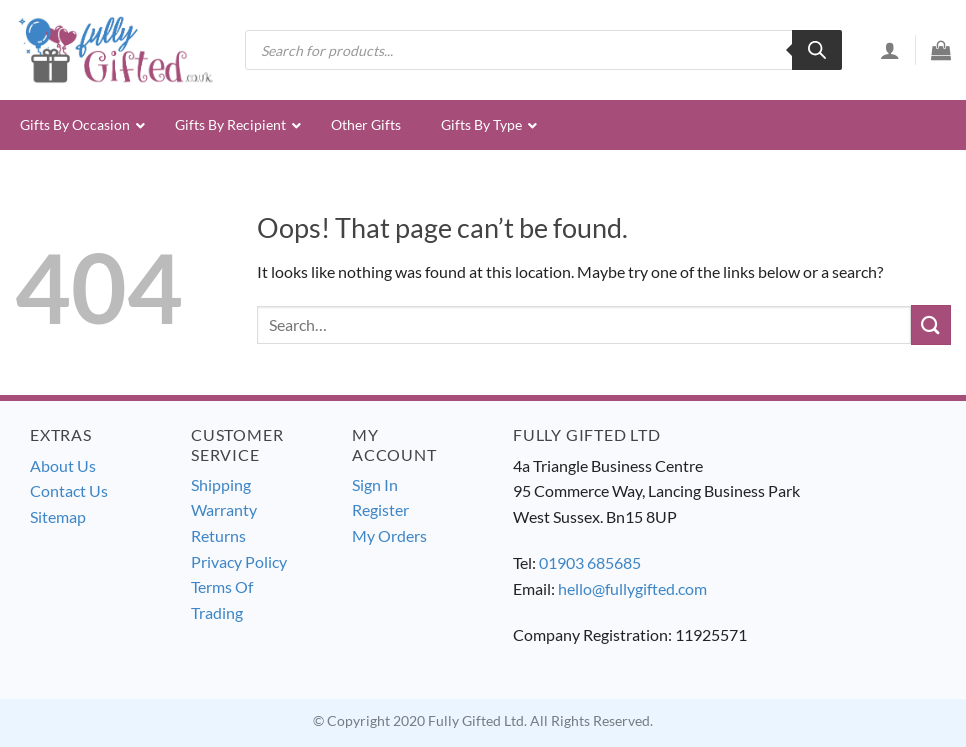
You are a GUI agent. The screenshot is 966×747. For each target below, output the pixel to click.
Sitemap (58, 516)
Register (380, 509)
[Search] (817, 50)
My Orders (389, 535)
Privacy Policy (239, 561)
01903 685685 (590, 562)
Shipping (221, 484)
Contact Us (69, 490)
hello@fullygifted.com (632, 588)
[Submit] (931, 324)
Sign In (375, 484)
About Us (63, 465)
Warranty (224, 509)
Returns (218, 535)
